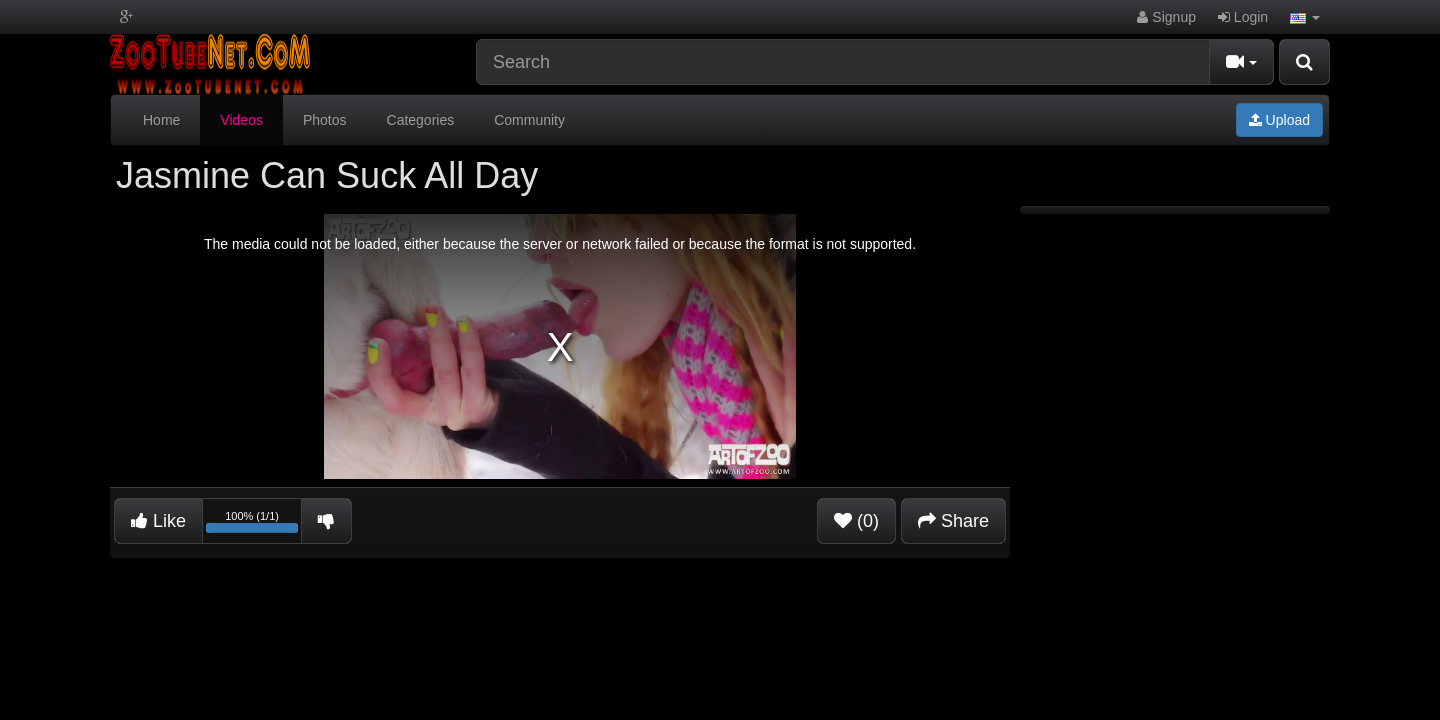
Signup (1166, 17)
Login (1243, 17)
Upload (1279, 120)
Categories (421, 120)
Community (529, 120)
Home (161, 120)
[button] (1305, 17)
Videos (241, 120)
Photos (325, 120)
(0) (856, 521)
